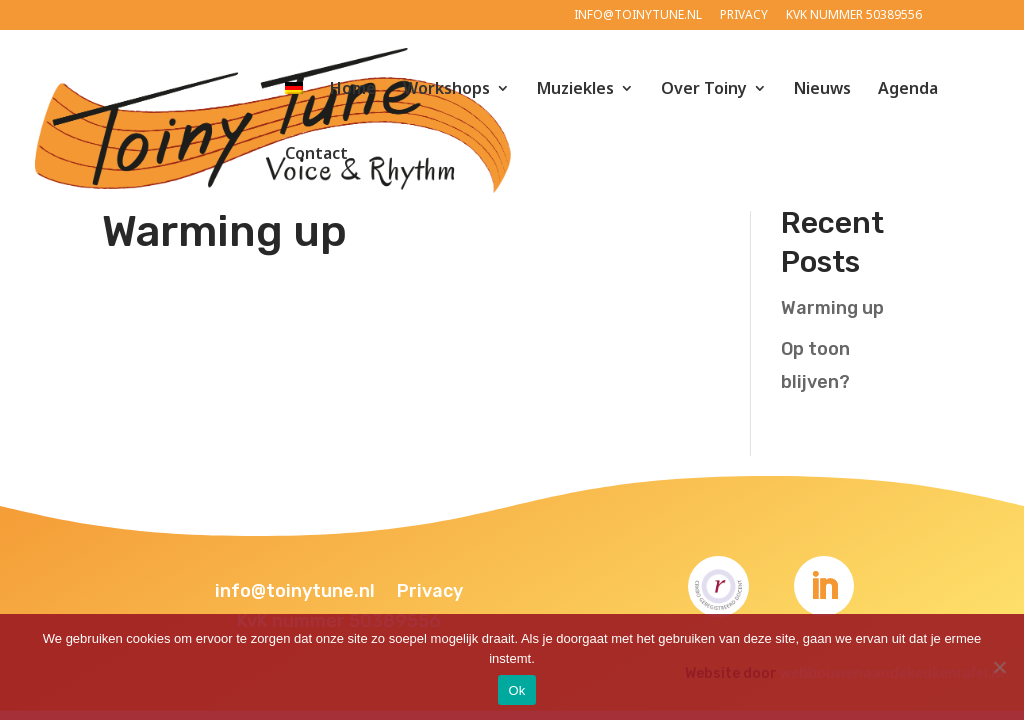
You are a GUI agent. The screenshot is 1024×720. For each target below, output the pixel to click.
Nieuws (822, 90)
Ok (516, 690)
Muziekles (575, 90)
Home (353, 90)
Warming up (224, 231)
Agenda (908, 90)
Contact (316, 155)
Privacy (744, 16)
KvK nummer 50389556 (854, 16)
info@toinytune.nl (638, 16)
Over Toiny (704, 90)
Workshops (446, 90)
